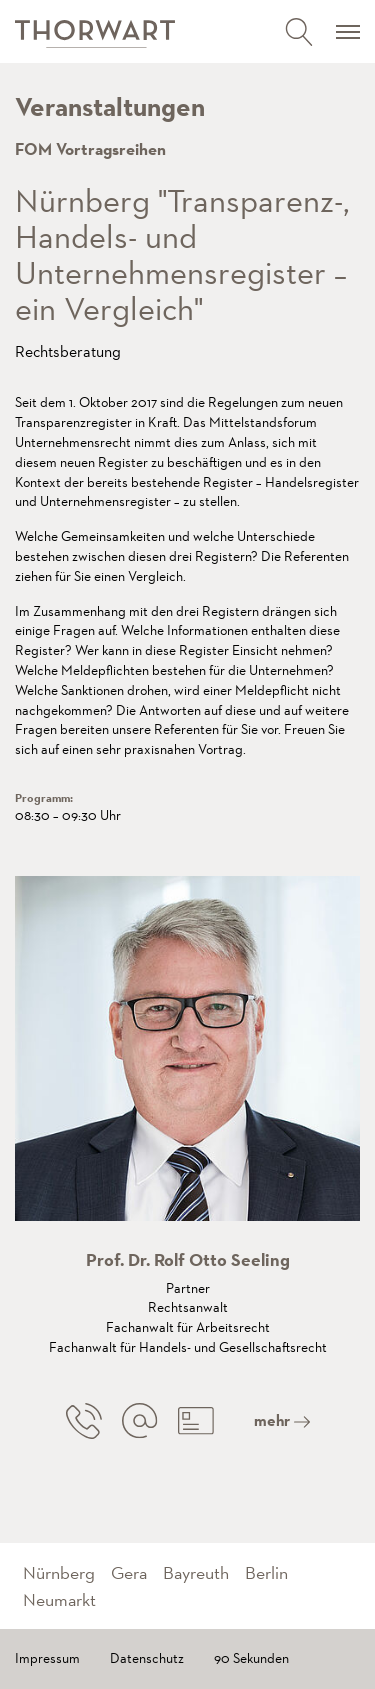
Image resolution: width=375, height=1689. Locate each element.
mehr (282, 1420)
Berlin (266, 1572)
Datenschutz (147, 1658)
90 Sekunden (251, 1658)
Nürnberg (59, 1572)
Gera (129, 1572)
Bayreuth (196, 1572)
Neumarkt (59, 1599)
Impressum (47, 1658)
